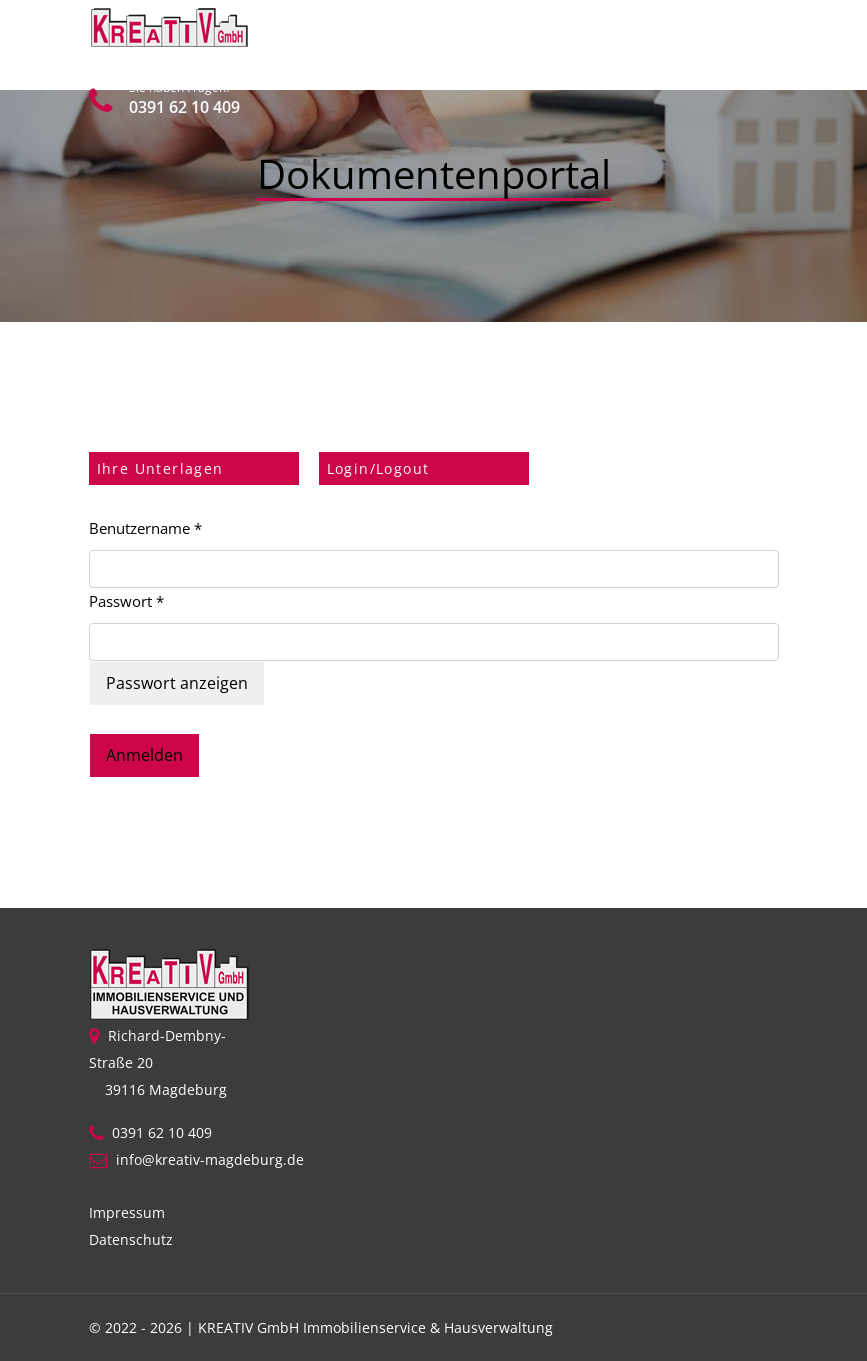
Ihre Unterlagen (160, 468)
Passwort (126, 601)
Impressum (127, 1212)
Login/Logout (378, 468)
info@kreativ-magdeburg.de (210, 1159)
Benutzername (145, 528)
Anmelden (144, 755)
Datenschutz (131, 1239)
